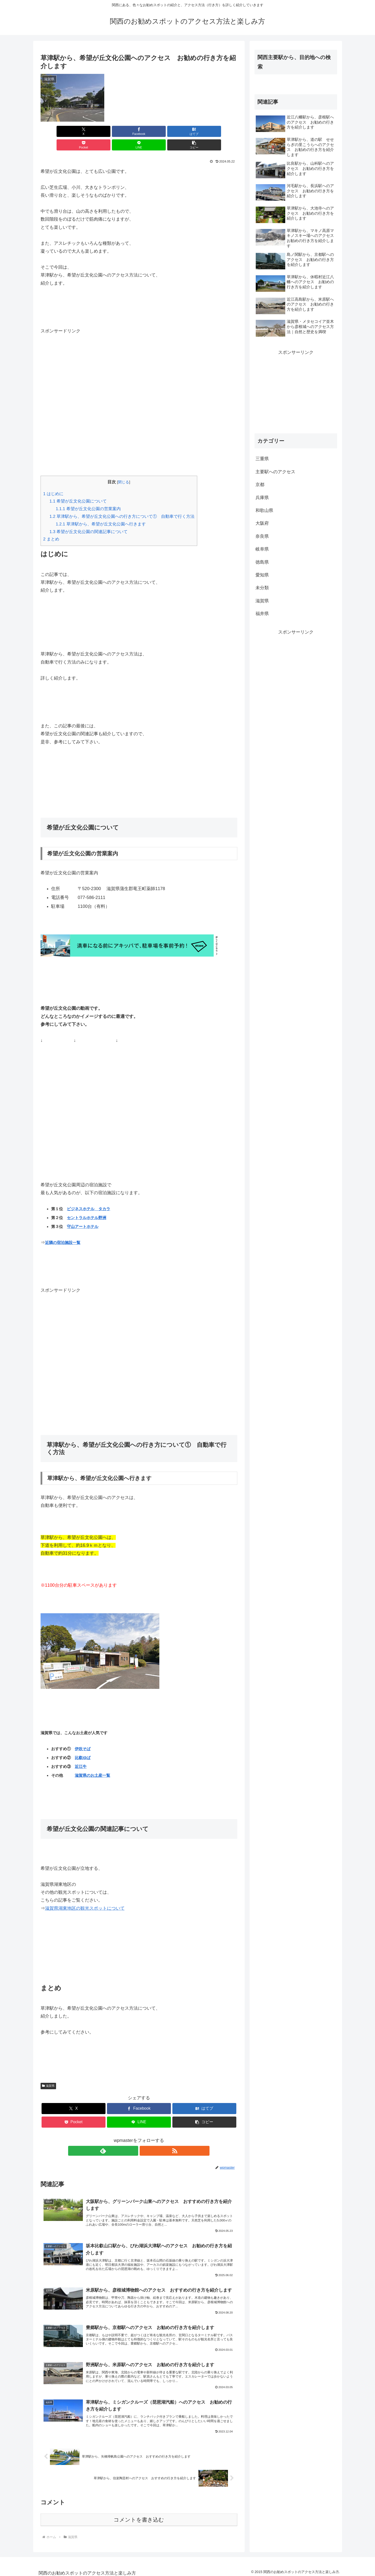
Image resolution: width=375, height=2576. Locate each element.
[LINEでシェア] (188, 131)
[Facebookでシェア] (89, 131)
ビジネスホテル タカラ (88, 1195)
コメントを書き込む (139, 2516)
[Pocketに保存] (155, 131)
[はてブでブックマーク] (122, 131)
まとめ (51, 525)
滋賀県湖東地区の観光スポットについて (85, 1894)
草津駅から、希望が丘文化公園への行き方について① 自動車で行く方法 (122, 503)
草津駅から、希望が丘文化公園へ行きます (101, 510)
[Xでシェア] (56, 131)
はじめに (53, 480)
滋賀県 (48, 2072)
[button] (221, 131)
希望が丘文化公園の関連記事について (88, 518)
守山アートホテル (82, 1213)
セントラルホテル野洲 (86, 1204)
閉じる (123, 468)
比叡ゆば (82, 1744)
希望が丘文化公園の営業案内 (88, 495)
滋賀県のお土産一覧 (92, 1762)
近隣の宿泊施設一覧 (62, 1229)
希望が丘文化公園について (78, 487)
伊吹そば (82, 1735)
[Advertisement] (139, 379)
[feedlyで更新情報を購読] (133, 2137)
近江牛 (81, 1753)
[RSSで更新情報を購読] (145, 2137)
